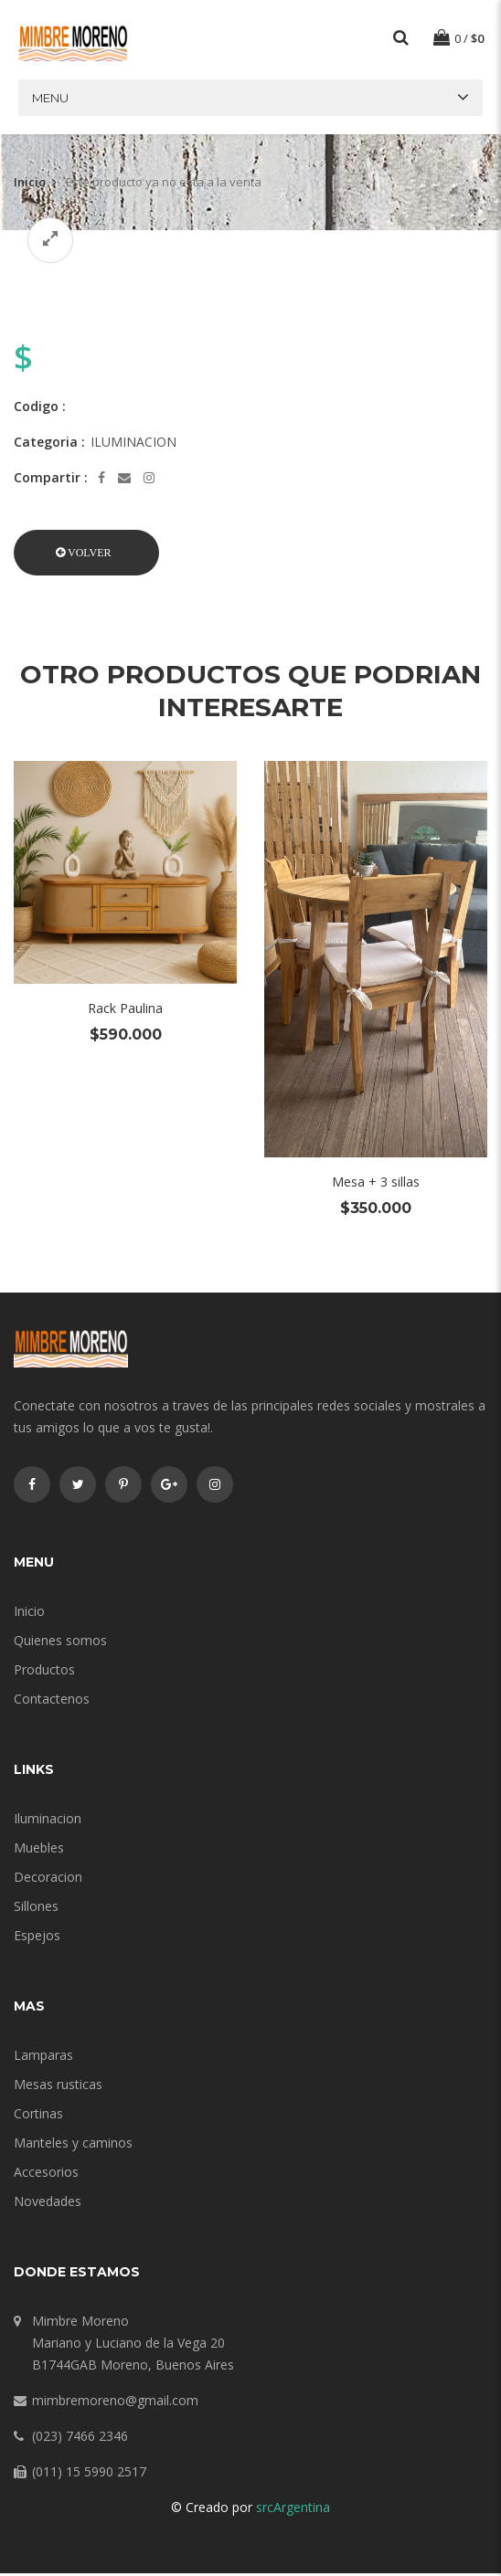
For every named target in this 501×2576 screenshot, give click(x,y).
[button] (86, 555)
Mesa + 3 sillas (376, 1184)
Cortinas (38, 2116)
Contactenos (52, 1701)
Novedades (47, 2203)
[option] (250, 279)
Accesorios (46, 2174)
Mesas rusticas (58, 2087)
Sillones (36, 1908)
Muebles (39, 1850)
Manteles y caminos (73, 2145)
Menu (50, 100)
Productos (44, 1672)
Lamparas (43, 2057)
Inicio (30, 184)
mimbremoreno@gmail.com (115, 2403)
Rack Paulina (125, 1010)
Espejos (37, 1938)
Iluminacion (47, 1821)
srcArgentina (293, 2509)
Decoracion (48, 1879)
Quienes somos (60, 1643)
